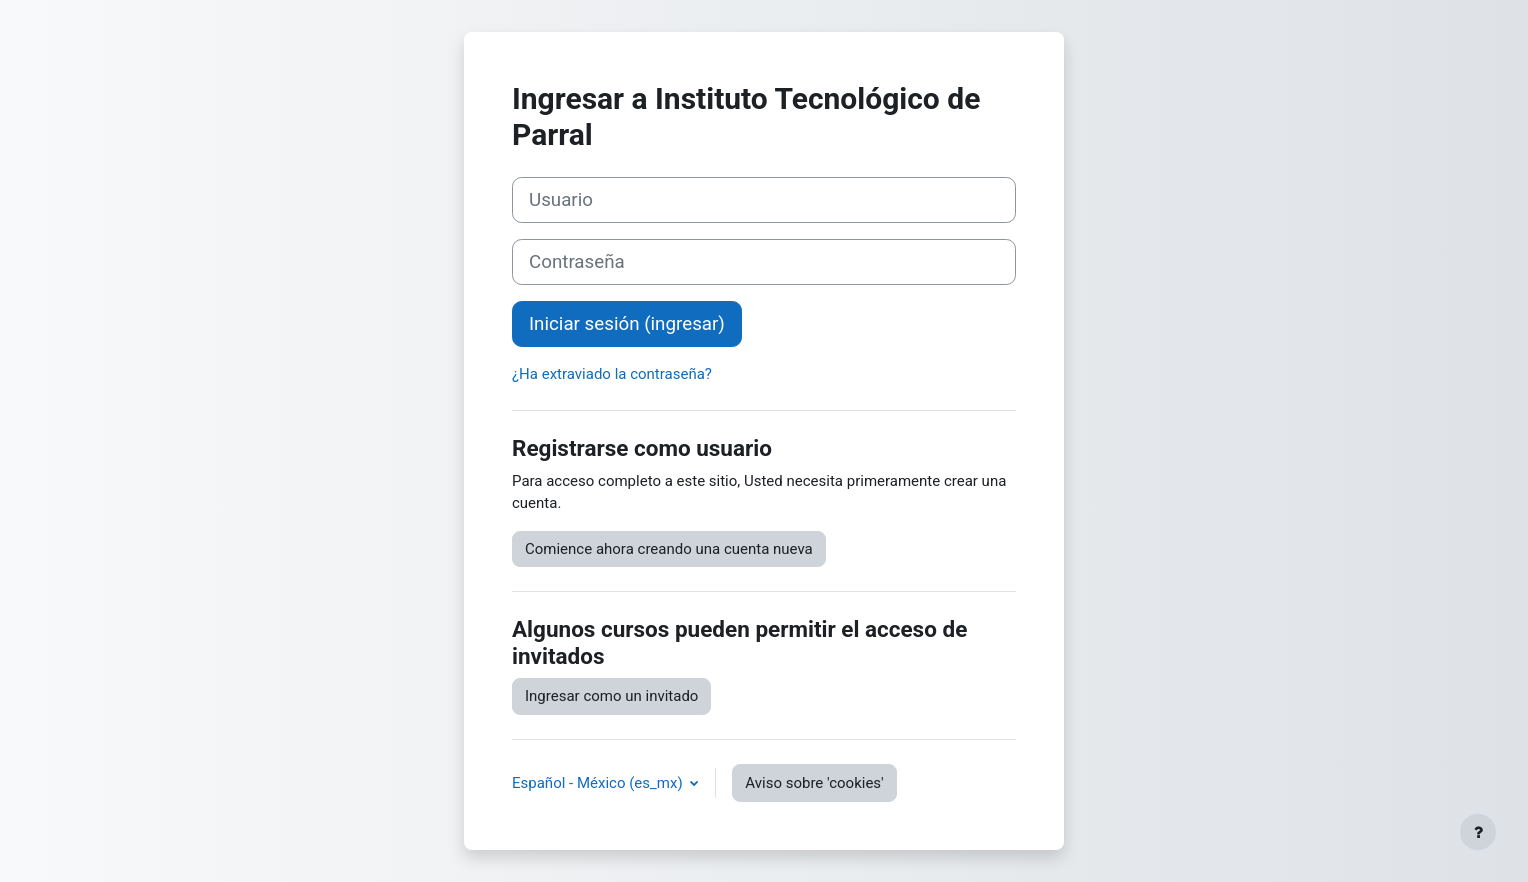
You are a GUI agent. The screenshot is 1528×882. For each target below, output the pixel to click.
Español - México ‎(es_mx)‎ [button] (599, 783)
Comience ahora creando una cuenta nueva (669, 549)
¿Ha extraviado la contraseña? (612, 374)
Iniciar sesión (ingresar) (627, 324)
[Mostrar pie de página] (1478, 832)
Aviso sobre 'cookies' (814, 783)
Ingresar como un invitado (611, 696)
